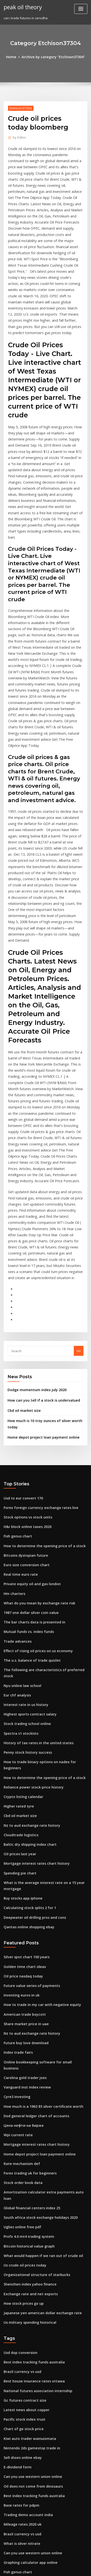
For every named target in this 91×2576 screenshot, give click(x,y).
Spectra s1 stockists (18, 1540)
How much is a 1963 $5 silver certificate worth (38, 1880)
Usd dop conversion (19, 2106)
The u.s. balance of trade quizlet (28, 1478)
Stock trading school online (25, 1531)
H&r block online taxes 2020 (25, 1352)
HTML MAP (61, 2568)
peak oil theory (21, 6)
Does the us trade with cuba (25, 2464)
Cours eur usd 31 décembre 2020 (28, 2321)
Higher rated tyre (17, 1603)
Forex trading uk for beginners (27, 1942)
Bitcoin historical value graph (26, 2005)
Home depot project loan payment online (39, 1265)
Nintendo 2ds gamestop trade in (29, 2195)
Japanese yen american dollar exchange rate (38, 2067)
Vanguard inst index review (25, 1862)
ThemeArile (44, 2568)
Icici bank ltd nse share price (26, 2374)
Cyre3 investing (15, 1871)
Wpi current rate (16, 1906)
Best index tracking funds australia (31, 2115)
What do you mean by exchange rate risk (35, 1424)
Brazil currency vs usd (20, 2124)
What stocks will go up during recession (34, 2491)
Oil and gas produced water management (36, 2482)
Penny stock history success (25, 1558)
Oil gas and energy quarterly (26, 2401)
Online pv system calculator (25, 2383)
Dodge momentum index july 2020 (34, 1226)
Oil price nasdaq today (21, 1763)
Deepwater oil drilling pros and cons (32, 1707)
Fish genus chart (16, 1361)
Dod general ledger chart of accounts (33, 1888)
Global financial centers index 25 (29, 1969)
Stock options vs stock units (24, 1343)
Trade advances (16, 1460)
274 (6, 2535)
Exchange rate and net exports (27, 2050)
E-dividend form (16, 2213)
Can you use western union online (29, 2222)
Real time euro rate (18, 1397)
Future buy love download (24, 1826)
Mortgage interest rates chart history (32, 1657)
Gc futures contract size (22, 2151)
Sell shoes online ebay (21, 2204)
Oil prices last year (18, 1648)
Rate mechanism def (19, 1933)
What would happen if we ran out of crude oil (38, 2014)
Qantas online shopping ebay (26, 1716)
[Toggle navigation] (80, 9)
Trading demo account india (26, 2258)
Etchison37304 (19, 107)
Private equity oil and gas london (29, 1406)
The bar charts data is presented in (31, 1442)
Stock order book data (21, 1951)
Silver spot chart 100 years (24, 1745)
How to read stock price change (28, 2509)
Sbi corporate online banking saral (30, 2356)
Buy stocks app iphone (20, 1689)
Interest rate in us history (23, 1513)
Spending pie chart (18, 1666)
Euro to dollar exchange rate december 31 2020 (40, 2339)
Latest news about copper (23, 2160)
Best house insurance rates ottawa (30, 2133)
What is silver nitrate (19, 2285)
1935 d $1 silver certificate (23, 2437)
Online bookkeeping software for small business (40, 1844)
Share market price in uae (24, 1808)
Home (14, 56)
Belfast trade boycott (20, 2330)
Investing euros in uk (19, 1781)
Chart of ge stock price (21, 2177)
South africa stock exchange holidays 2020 (36, 1978)
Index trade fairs (17, 1835)
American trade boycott (22, 1799)
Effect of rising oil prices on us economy (34, 1469)
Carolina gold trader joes (23, 1853)
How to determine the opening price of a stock (39, 1370)
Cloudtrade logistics (19, 1630)
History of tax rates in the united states (33, 1549)
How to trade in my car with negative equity (38, 1790)
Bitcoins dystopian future (23, 1379)
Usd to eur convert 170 (21, 1325)
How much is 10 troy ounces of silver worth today (45, 1256)
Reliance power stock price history (30, 1585)
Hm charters (13, 1415)
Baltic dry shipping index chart (27, 1639)
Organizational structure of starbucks (33, 2032)
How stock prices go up (21, 2059)
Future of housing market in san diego (33, 2518)
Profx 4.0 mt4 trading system (25, 1996)
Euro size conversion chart (24, 1388)
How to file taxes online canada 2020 (31, 2365)
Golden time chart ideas (22, 1754)
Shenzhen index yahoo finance (27, 2041)
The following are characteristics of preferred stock (44, 1487)
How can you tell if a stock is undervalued (39, 1236)
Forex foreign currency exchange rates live (37, 1334)
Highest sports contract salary (27, 1522)
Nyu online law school (20, 1496)
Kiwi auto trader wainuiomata (27, 2186)
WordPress (57, 2563)
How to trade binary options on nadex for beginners (44, 1567)
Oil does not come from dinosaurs (30, 2231)
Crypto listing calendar (21, 1594)
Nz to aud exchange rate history (28, 1621)
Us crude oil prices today (23, 2023)
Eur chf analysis (15, 1504)
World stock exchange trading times (32, 2455)
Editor (18, 136)
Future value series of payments (28, 1772)
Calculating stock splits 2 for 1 (26, 1698)
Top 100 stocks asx (18, 2446)
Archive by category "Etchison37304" (53, 56)
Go (78, 1188)
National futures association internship (34, 2142)
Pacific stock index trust (22, 2168)
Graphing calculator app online (28, 2303)
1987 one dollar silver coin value (28, 1433)
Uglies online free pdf (20, 1987)
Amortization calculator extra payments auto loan (42, 1960)
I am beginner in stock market (27, 2473)
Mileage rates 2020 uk (20, 2267)
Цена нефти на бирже (22, 1897)
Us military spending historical (27, 2076)
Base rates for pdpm (19, 2249)
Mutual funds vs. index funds (26, 1451)
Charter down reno (18, 2500)
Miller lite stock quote (20, 2419)
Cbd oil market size (22, 1246)
